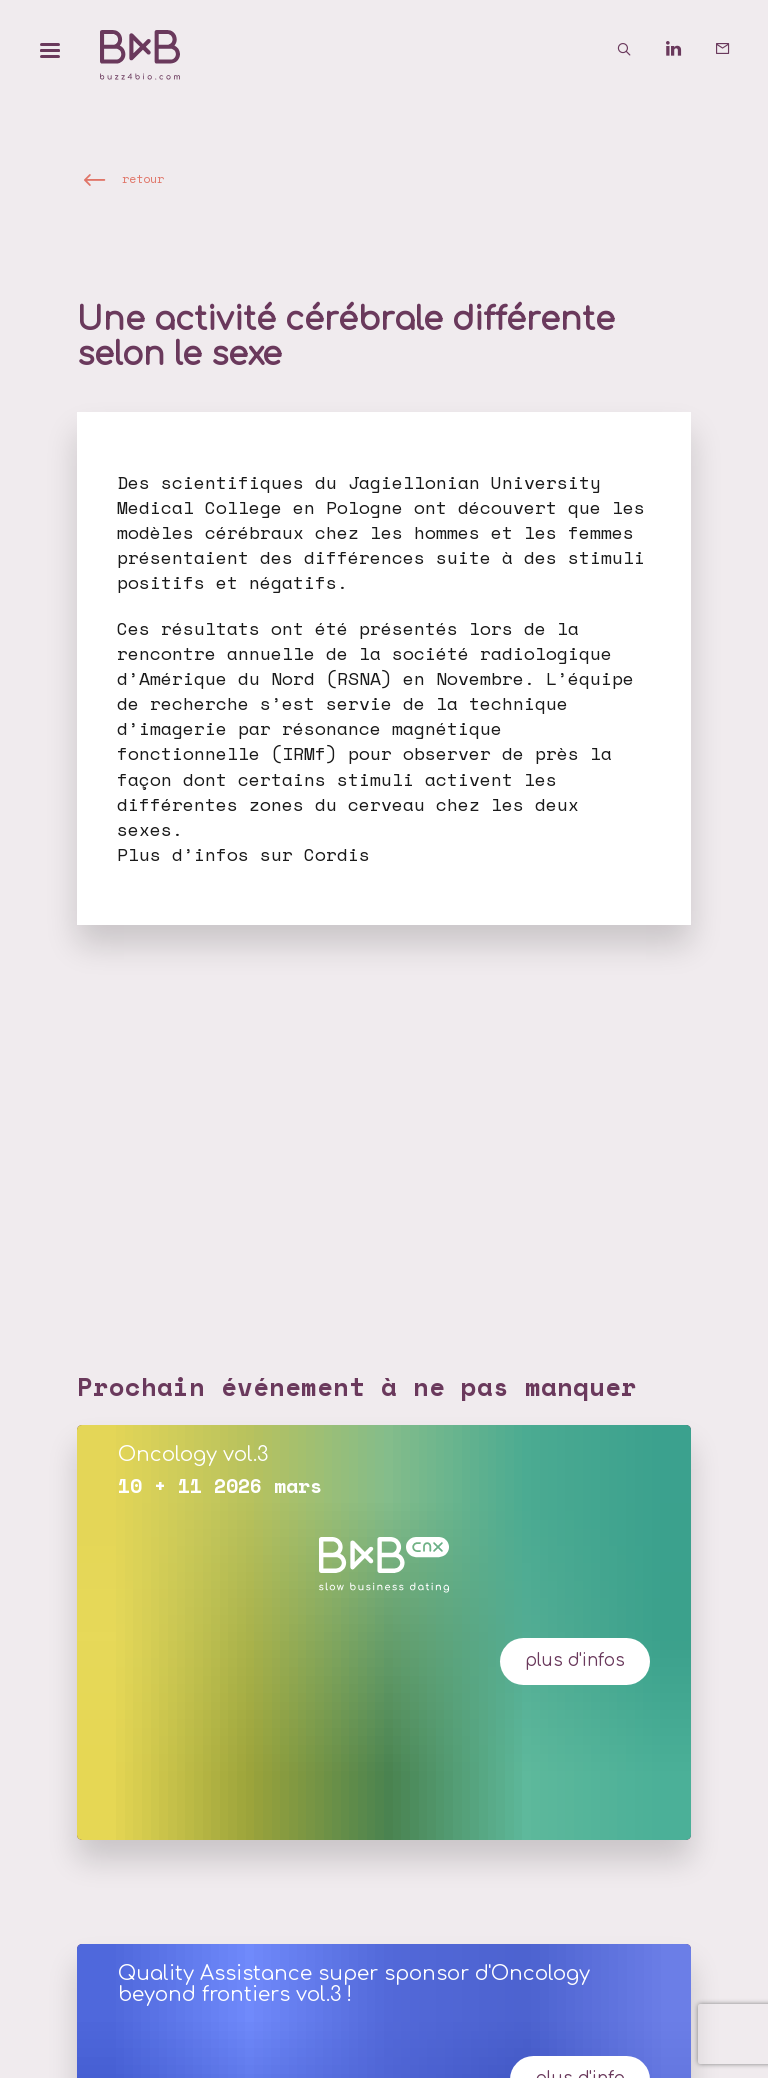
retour (143, 178)
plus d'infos (575, 1660)
